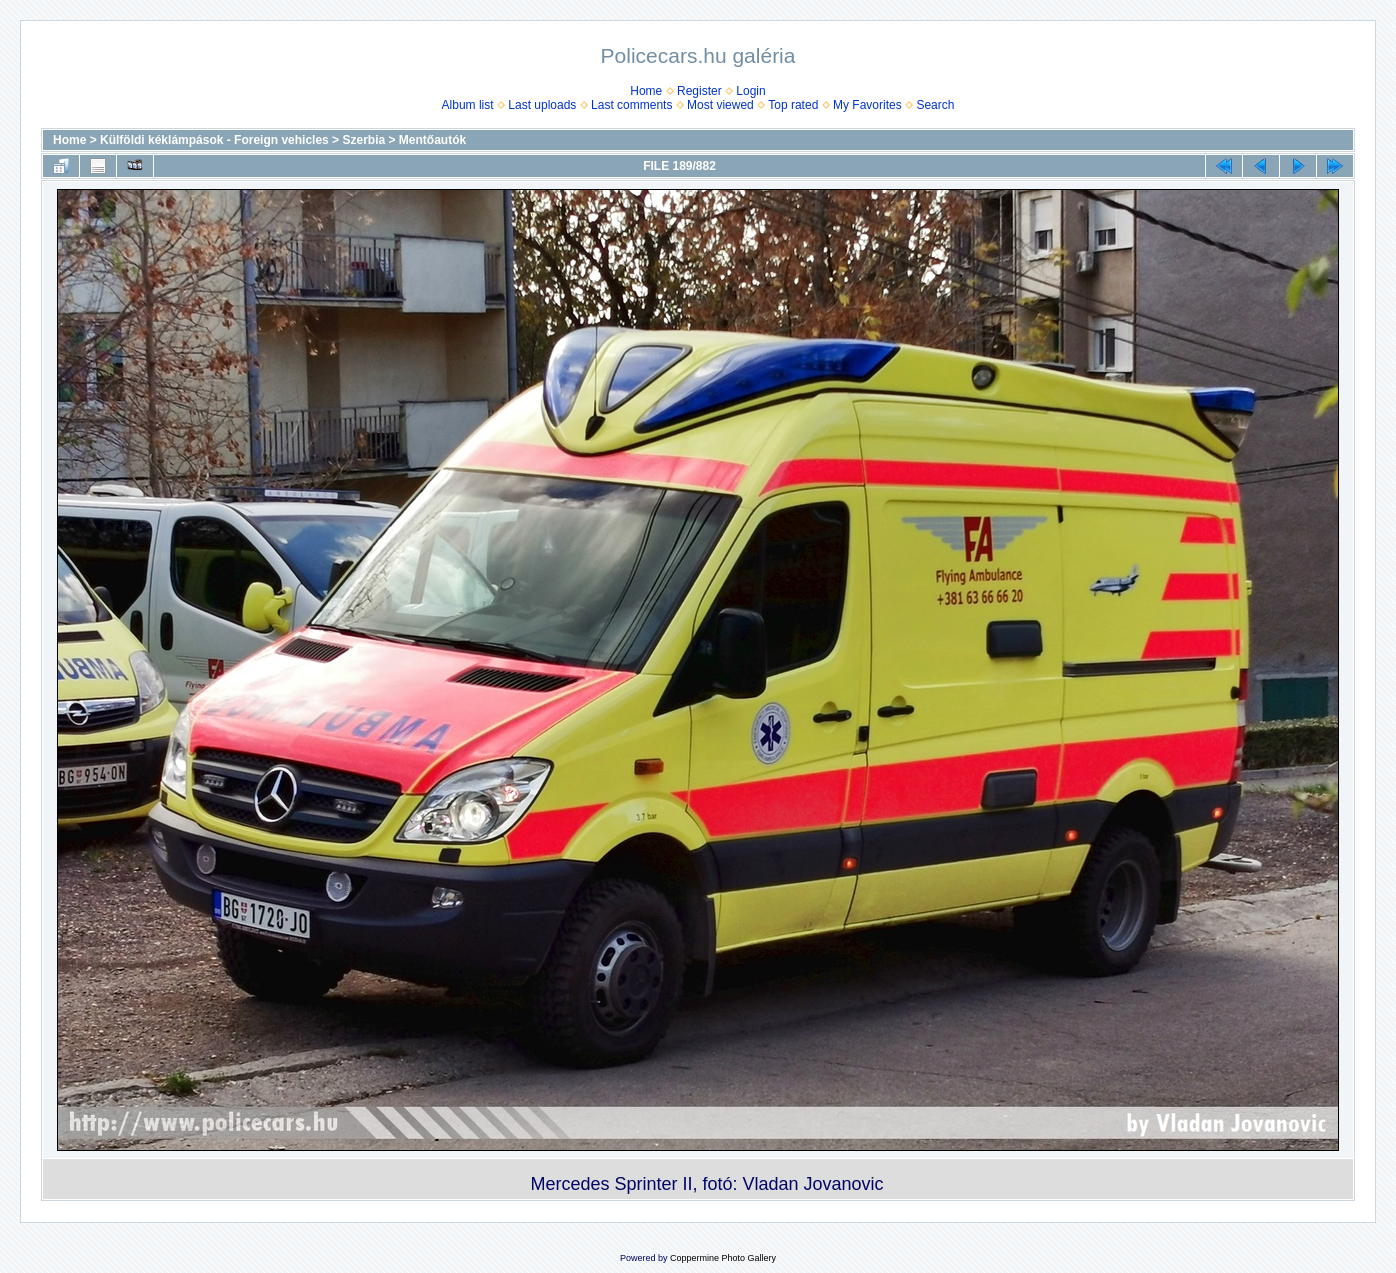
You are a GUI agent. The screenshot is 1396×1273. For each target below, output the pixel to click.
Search (935, 105)
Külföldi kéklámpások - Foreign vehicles (214, 140)
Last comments (631, 105)
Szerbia (363, 140)
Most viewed (720, 105)
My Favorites (867, 105)
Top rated (793, 105)
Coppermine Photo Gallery (723, 1258)
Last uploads (542, 105)
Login (750, 91)
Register (699, 91)
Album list (468, 105)
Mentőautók (432, 140)
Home (646, 91)
